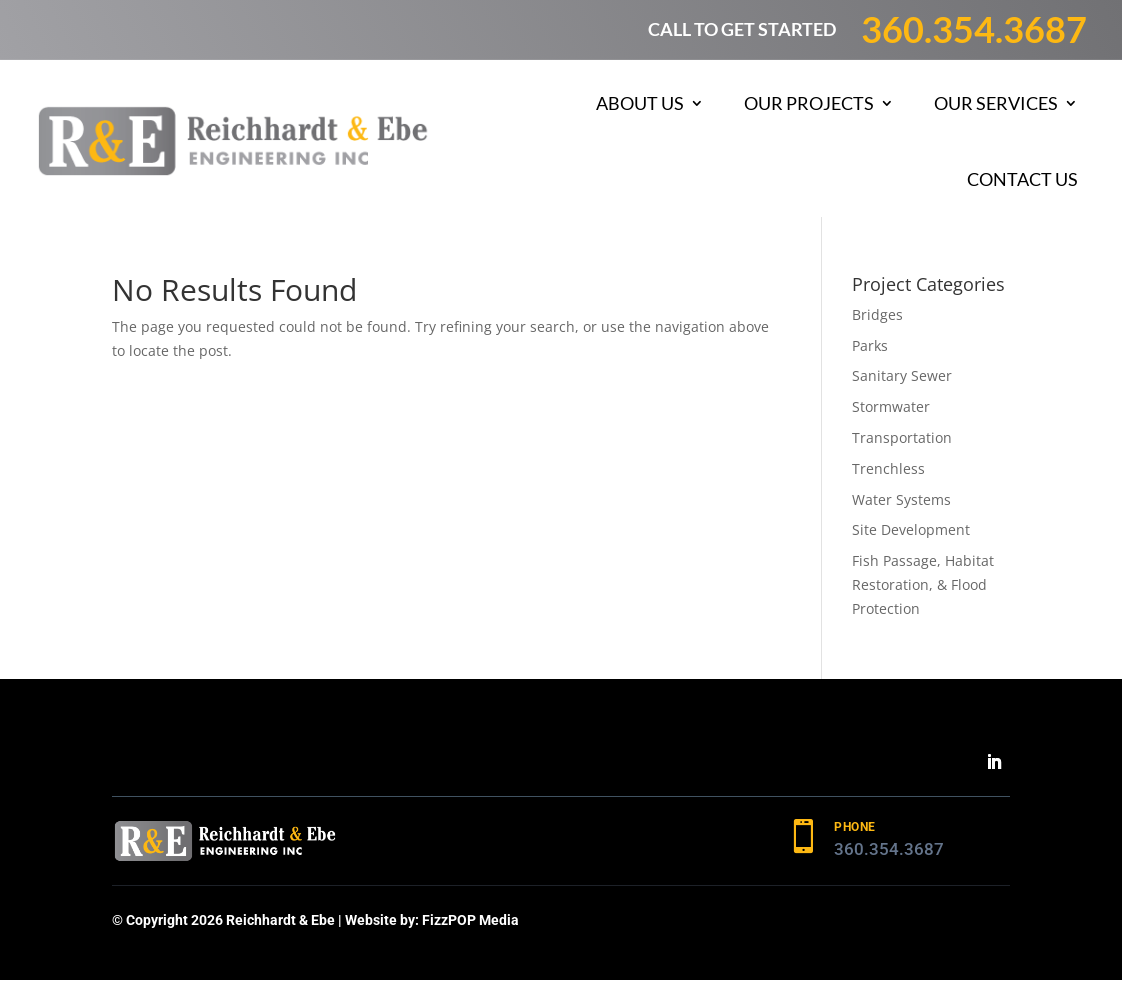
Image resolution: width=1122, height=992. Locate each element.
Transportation (902, 437)
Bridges (877, 314)
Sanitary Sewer (902, 375)
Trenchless (888, 468)
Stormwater (891, 406)
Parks (870, 345)
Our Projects (809, 103)
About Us (640, 103)
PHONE (855, 827)
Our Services (996, 103)
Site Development (911, 529)
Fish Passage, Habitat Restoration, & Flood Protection (923, 584)
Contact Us (1022, 179)
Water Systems (901, 499)
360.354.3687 (974, 29)
